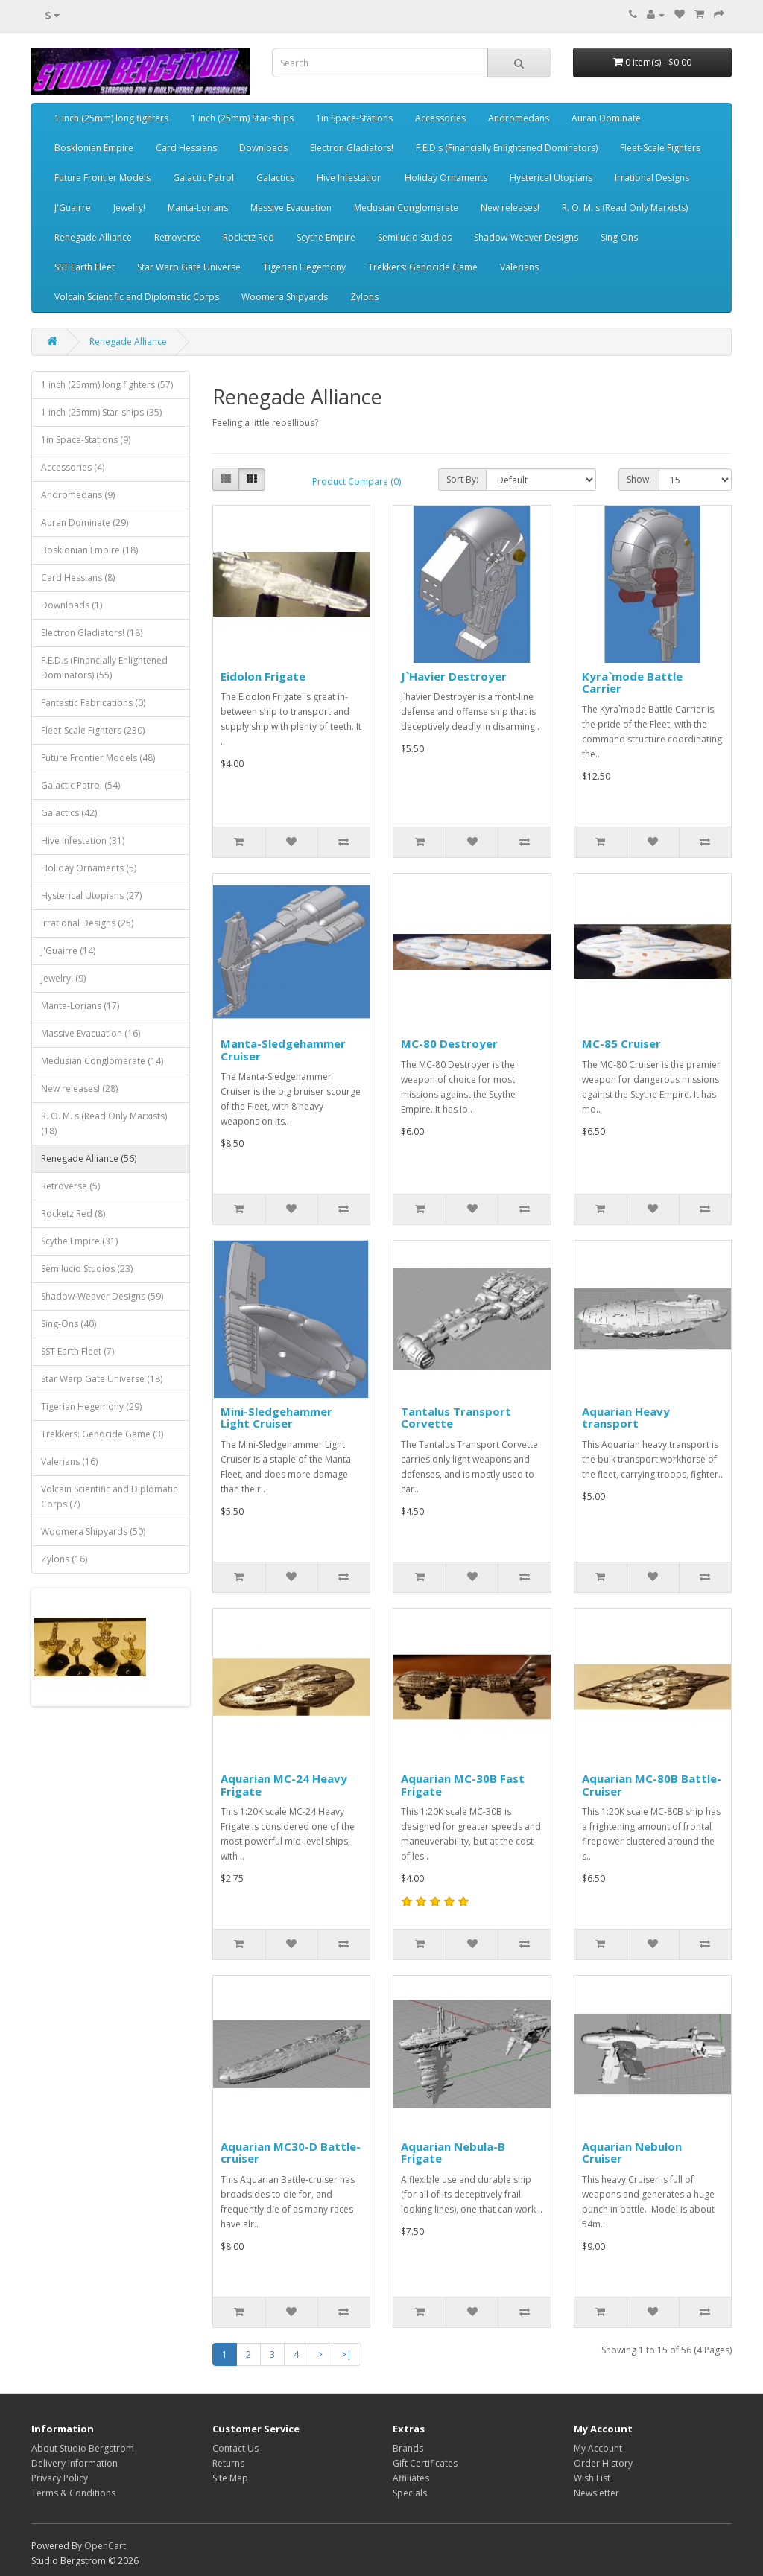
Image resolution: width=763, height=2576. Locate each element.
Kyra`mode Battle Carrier (632, 682)
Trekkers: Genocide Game (423, 267)
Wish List (592, 2478)
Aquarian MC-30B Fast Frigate (463, 1785)
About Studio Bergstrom (82, 2448)
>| (346, 2354)
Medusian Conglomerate (406, 207)
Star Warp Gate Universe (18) (101, 1379)
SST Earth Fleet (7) (77, 1351)
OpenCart (105, 2546)
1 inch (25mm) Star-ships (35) (101, 412)
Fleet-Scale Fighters (660, 147)
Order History (603, 2463)
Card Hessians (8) (78, 577)
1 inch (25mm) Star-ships (242, 118)
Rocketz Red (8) (73, 1213)
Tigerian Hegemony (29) (91, 1406)
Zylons (364, 296)
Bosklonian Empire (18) (89, 550)
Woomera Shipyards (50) (93, 1531)
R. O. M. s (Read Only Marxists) (625, 207)
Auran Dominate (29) (84, 522)
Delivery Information (74, 2463)
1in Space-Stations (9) (85, 439)
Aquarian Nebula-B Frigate (453, 2152)
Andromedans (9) (78, 495)
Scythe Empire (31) (79, 1241)
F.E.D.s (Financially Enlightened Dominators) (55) (104, 667)
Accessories (440, 118)
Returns (228, 2463)
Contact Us (235, 2448)
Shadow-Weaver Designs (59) (102, 1296)
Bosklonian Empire (93, 147)
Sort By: (462, 479)
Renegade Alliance (93, 237)
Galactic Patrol (203, 177)
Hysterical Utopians (551, 177)
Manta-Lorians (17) (80, 1005)
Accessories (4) (72, 467)
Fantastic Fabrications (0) (93, 702)
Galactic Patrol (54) (80, 785)
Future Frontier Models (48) (98, 757)
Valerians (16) (69, 1461)
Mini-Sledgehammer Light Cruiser (276, 1417)
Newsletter (596, 2493)
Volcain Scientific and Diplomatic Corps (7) (109, 1496)
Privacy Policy (59, 2478)
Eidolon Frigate (263, 676)
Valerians (519, 267)
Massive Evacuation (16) (90, 1033)
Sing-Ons (619, 237)
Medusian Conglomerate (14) (102, 1061)
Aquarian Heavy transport (626, 1417)
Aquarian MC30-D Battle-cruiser (291, 2152)
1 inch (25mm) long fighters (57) (107, 384)
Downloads (263, 147)
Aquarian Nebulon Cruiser (632, 2152)
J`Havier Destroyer (454, 676)
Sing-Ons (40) (68, 1323)
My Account (598, 2448)
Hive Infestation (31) (82, 840)
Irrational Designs (652, 177)
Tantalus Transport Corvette (456, 1417)
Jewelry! (129, 207)
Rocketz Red (248, 237)
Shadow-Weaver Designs (526, 237)
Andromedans (518, 118)
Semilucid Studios (415, 237)
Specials (410, 2493)
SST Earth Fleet (84, 267)
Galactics (275, 177)
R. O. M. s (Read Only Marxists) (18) (104, 1123)
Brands (408, 2448)
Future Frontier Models (102, 177)
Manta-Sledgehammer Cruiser (283, 1049)
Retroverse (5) (70, 1186)
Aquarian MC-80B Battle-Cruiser (651, 1785)
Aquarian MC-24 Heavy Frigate (284, 1785)
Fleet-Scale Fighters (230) (93, 730)
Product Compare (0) (356, 481)
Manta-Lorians (198, 207)
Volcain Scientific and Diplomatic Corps (136, 296)
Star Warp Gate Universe (189, 267)
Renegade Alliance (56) (88, 1158)
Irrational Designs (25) (87, 923)
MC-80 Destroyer (449, 1043)
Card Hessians (186, 147)
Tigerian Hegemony (304, 267)
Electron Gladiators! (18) (91, 632)
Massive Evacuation (291, 207)
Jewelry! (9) (63, 978)
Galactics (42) (69, 813)
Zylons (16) (64, 1559)
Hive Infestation (349, 177)
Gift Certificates (425, 2463)
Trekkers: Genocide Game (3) (102, 1434)
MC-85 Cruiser (621, 1043)
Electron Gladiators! (351, 147)
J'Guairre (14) (68, 950)
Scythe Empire (326, 237)
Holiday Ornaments (446, 177)
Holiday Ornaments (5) (88, 868)
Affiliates (411, 2478)
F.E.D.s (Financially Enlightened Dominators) (507, 147)
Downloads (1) (71, 605)
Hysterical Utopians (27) (91, 895)
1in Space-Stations (354, 118)
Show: (639, 479)
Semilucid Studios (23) (87, 1268)
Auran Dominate (606, 118)
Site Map (230, 2478)
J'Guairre (72, 207)
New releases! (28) (79, 1088)
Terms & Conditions (73, 2493)
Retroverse (177, 237)
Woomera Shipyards (284, 296)
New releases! (510, 207)
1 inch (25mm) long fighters (111, 118)
